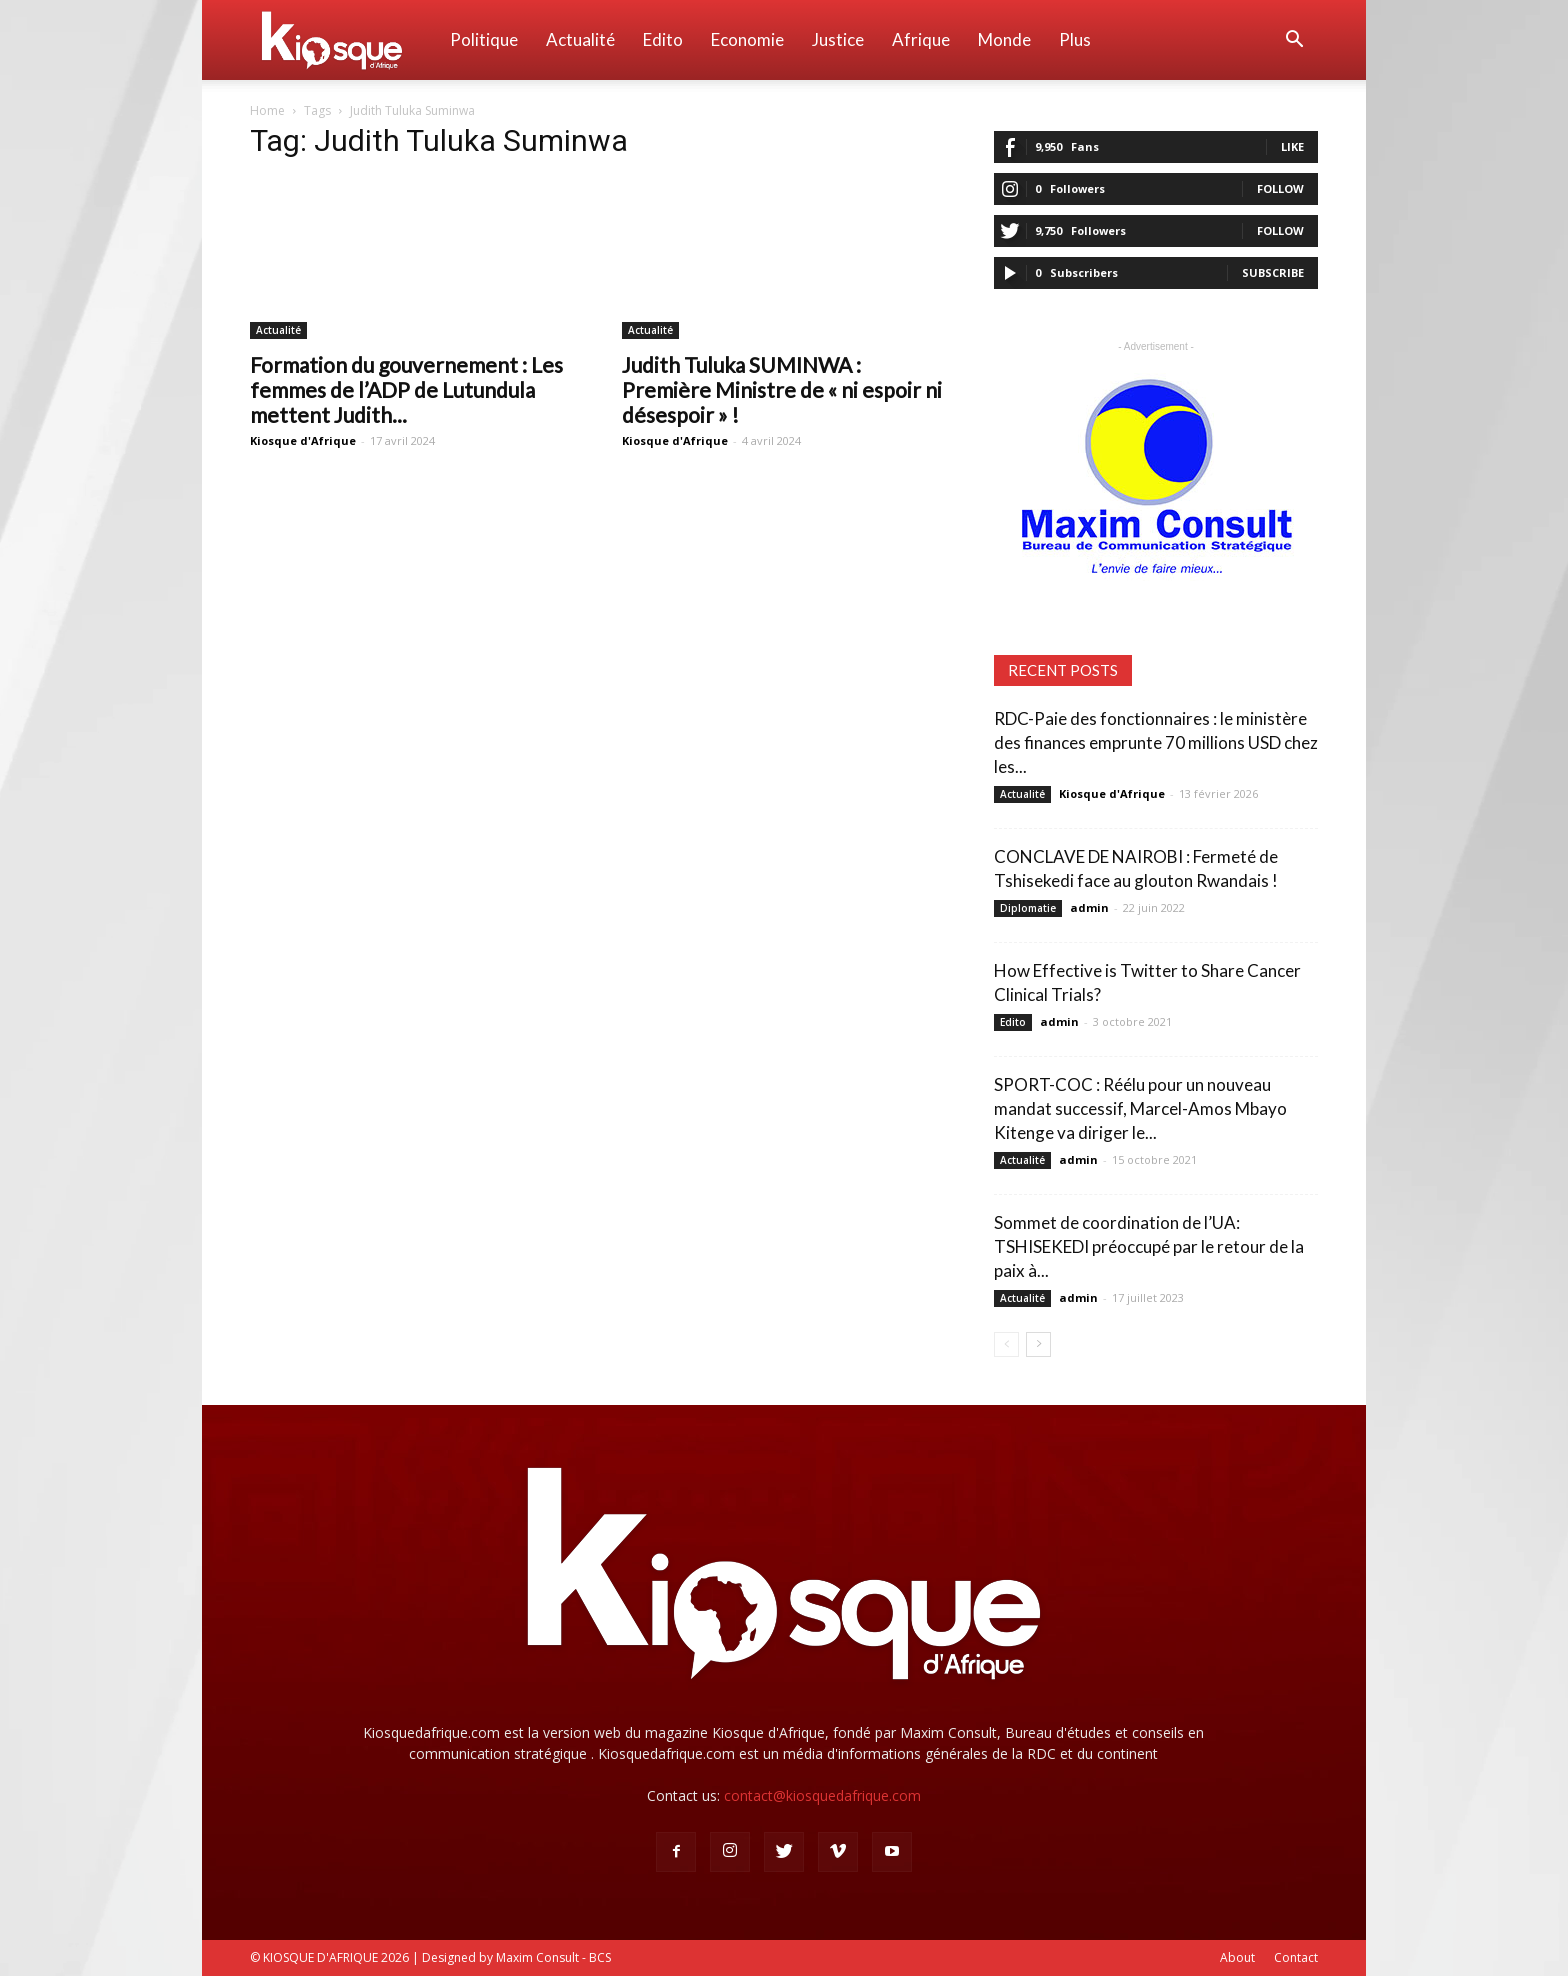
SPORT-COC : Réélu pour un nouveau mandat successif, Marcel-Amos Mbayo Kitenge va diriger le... (1140, 1108)
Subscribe (1273, 272)
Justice (838, 39)
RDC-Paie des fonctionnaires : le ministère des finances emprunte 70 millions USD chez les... (1156, 742)
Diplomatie (1028, 908)
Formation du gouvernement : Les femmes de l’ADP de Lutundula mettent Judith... (406, 389)
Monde (1004, 39)
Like (1292, 146)
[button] (1294, 41)
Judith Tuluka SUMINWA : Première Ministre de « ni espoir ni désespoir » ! (782, 389)
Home (267, 110)
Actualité (580, 39)
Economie (747, 39)
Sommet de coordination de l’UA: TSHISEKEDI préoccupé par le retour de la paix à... (1149, 1246)
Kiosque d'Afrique (303, 440)
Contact (1296, 1957)
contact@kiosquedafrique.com (822, 1795)
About (1237, 1957)
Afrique (921, 39)
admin (1089, 907)
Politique (484, 39)
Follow (1280, 188)
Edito (663, 39)
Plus (1075, 39)
